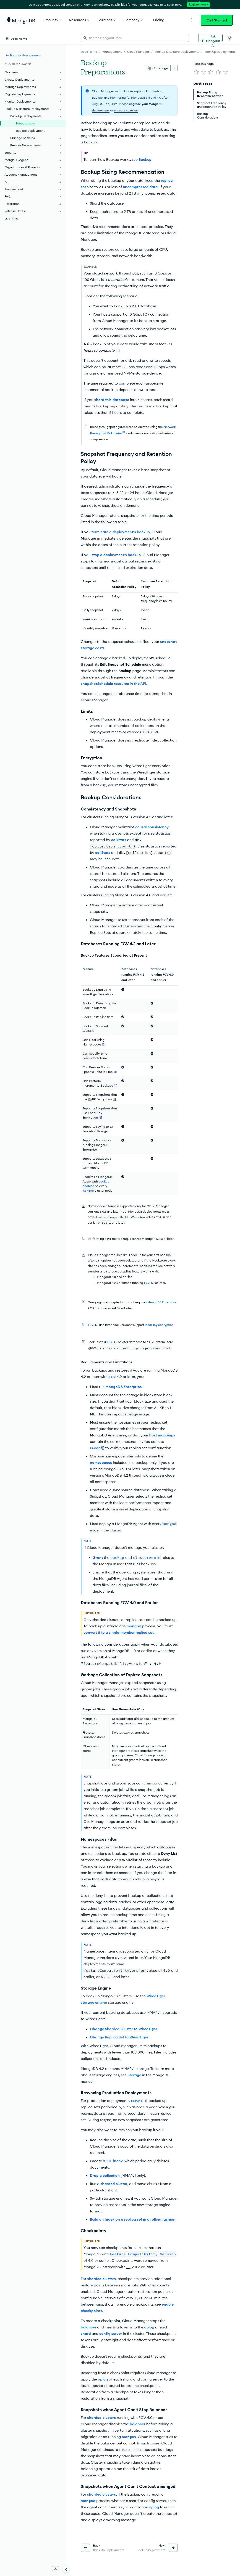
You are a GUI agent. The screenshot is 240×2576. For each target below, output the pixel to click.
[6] (100, 1117)
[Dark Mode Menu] (229, 38)
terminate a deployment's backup (120, 532)
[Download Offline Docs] (55, 2568)
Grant (98, 1557)
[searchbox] (135, 38)
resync (137, 2100)
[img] (196, 72)
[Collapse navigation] (66, 2569)
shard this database (111, 399)
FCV (130, 2267)
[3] (115, 1072)
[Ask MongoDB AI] (210, 38)
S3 (111, 1126)
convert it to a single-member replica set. (118, 1632)
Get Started (216, 20)
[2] (103, 1044)
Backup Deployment (30, 130)
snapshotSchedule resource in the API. (114, 683)
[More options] (174, 68)
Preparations (25, 123)
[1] (118, 350)
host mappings (162, 1435)
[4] (115, 1085)
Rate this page (203, 64)
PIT (109, 1238)
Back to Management (23, 55)
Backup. (145, 159)
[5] (114, 1099)
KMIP (92, 1099)
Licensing (11, 218)
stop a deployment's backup (116, 554)
